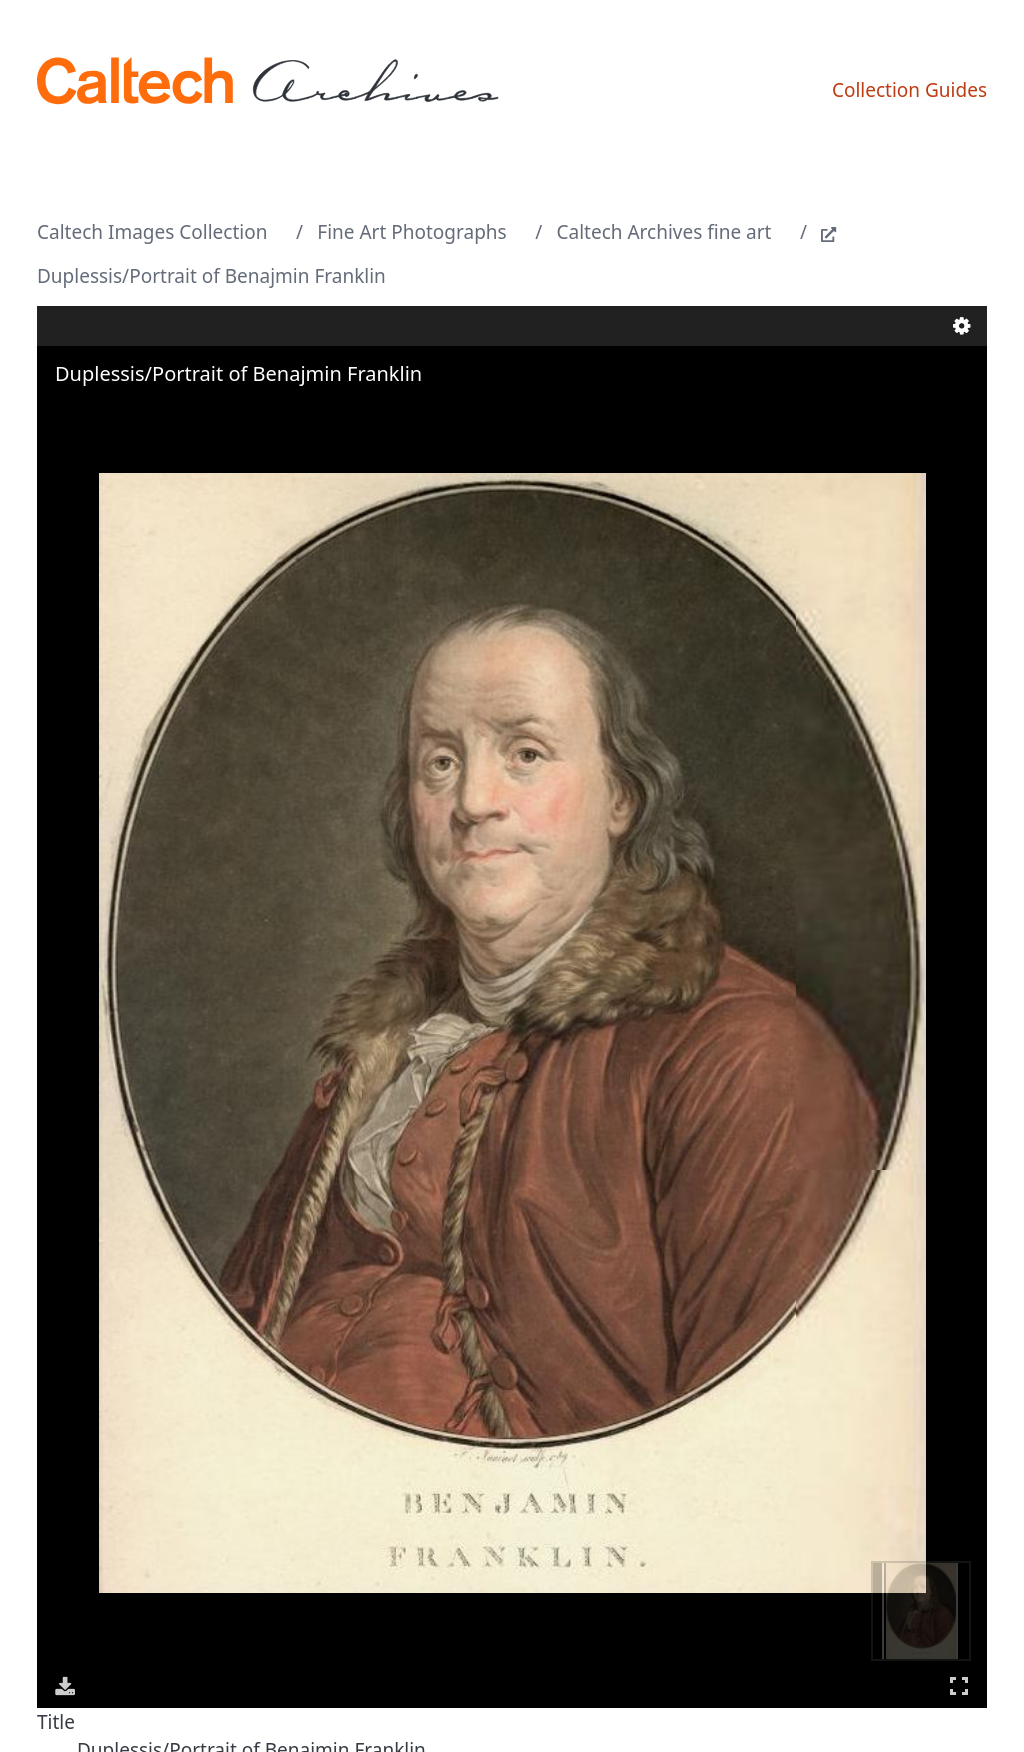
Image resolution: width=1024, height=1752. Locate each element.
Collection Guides (909, 90)
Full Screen (959, 1685)
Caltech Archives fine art (664, 232)
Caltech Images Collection (152, 232)
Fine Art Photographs (411, 232)
